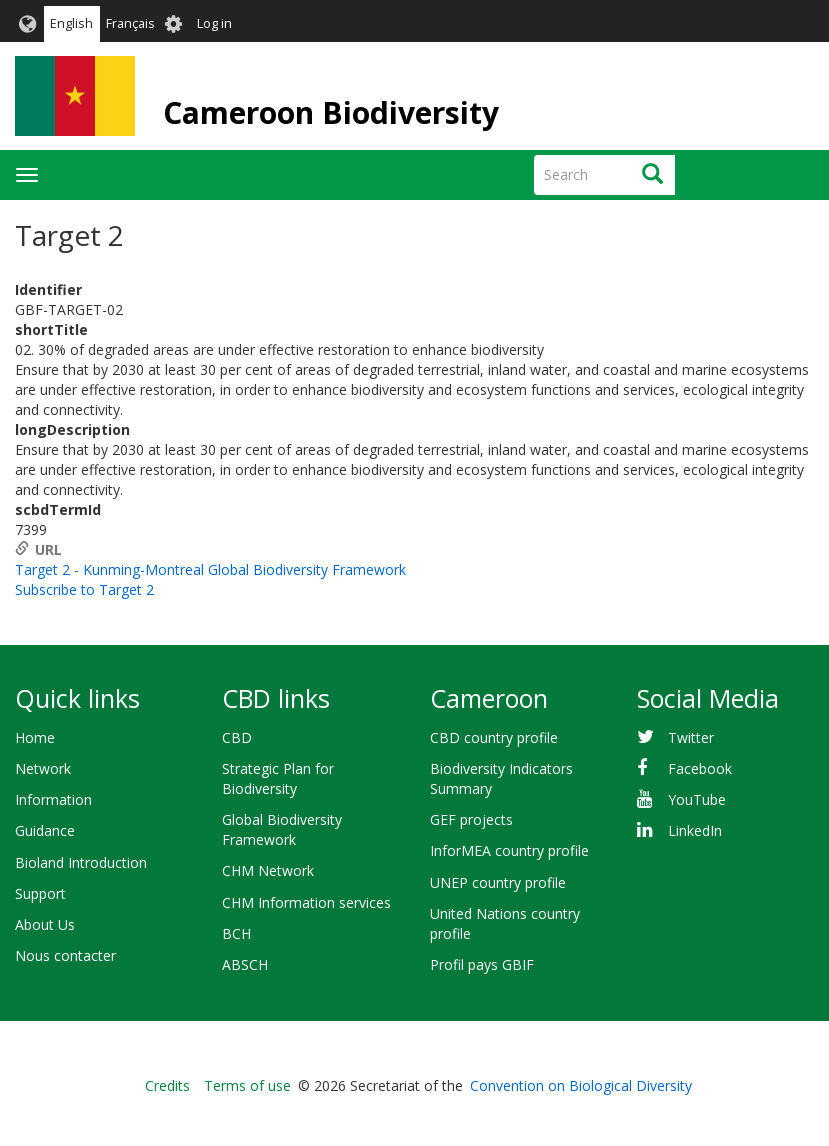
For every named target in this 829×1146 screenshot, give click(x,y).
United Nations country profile (505, 923)
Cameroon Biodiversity (331, 112)
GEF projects (471, 819)
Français (130, 23)
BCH (236, 933)
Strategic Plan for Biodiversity (278, 778)
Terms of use (247, 1085)
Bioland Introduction (81, 862)
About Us (45, 924)
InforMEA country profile (509, 850)
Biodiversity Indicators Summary (501, 778)
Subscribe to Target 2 (84, 589)
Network (43, 768)
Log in (214, 23)
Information (53, 799)
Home (35, 737)
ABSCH (245, 964)
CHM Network (268, 870)
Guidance (45, 830)
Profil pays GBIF (482, 964)
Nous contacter (65, 955)
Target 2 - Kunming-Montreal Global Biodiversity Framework (210, 569)
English (71, 23)
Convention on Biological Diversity (581, 1085)
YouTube (697, 799)
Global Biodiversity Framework (282, 829)
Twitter (691, 737)
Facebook (700, 768)
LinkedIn (695, 830)
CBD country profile (494, 737)
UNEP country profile (498, 882)
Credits (167, 1085)
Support (40, 893)
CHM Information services (306, 902)
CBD (237, 737)
